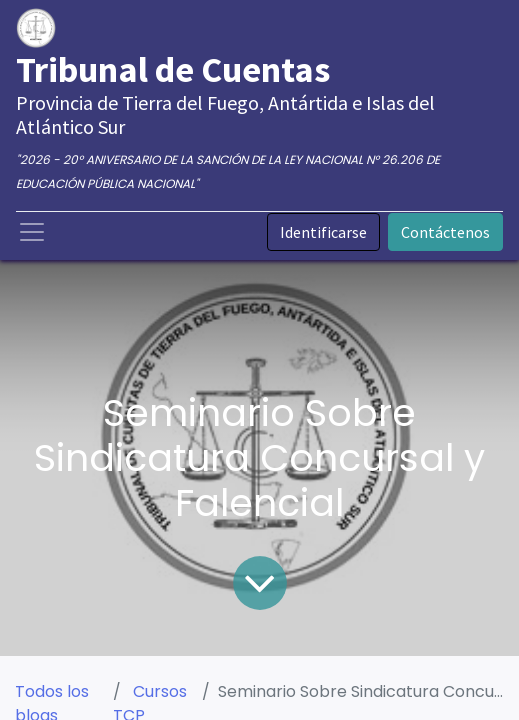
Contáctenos (445, 232)
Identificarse (323, 232)
